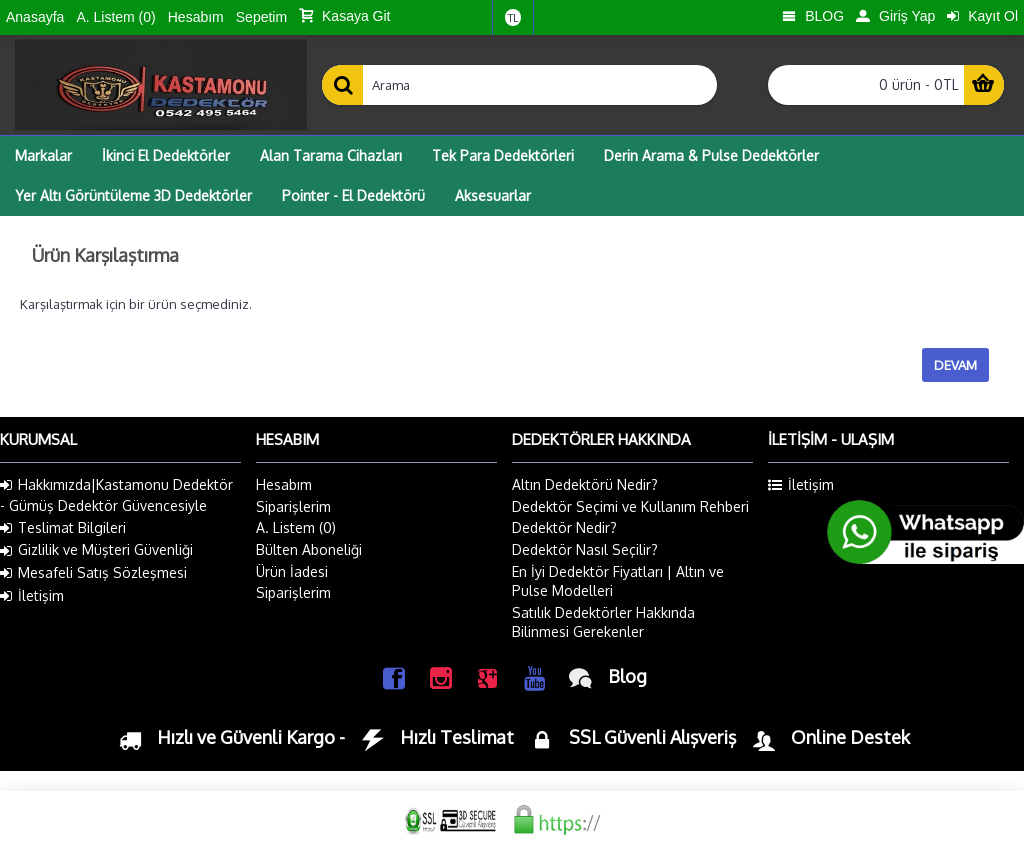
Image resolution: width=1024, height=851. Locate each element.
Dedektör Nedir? (564, 527)
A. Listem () (296, 527)
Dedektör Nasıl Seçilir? (585, 549)
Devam (955, 365)
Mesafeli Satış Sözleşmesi (93, 573)
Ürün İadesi (292, 571)
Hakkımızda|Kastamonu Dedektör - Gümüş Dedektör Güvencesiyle (116, 495)
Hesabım (284, 484)
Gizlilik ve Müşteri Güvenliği (96, 550)
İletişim (32, 596)
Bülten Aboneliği (309, 549)
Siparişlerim (293, 506)
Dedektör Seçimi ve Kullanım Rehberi (630, 506)
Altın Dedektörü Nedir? (585, 484)
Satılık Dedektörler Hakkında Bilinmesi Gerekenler (603, 622)
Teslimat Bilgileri (63, 528)
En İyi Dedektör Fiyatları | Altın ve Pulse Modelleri (618, 581)
